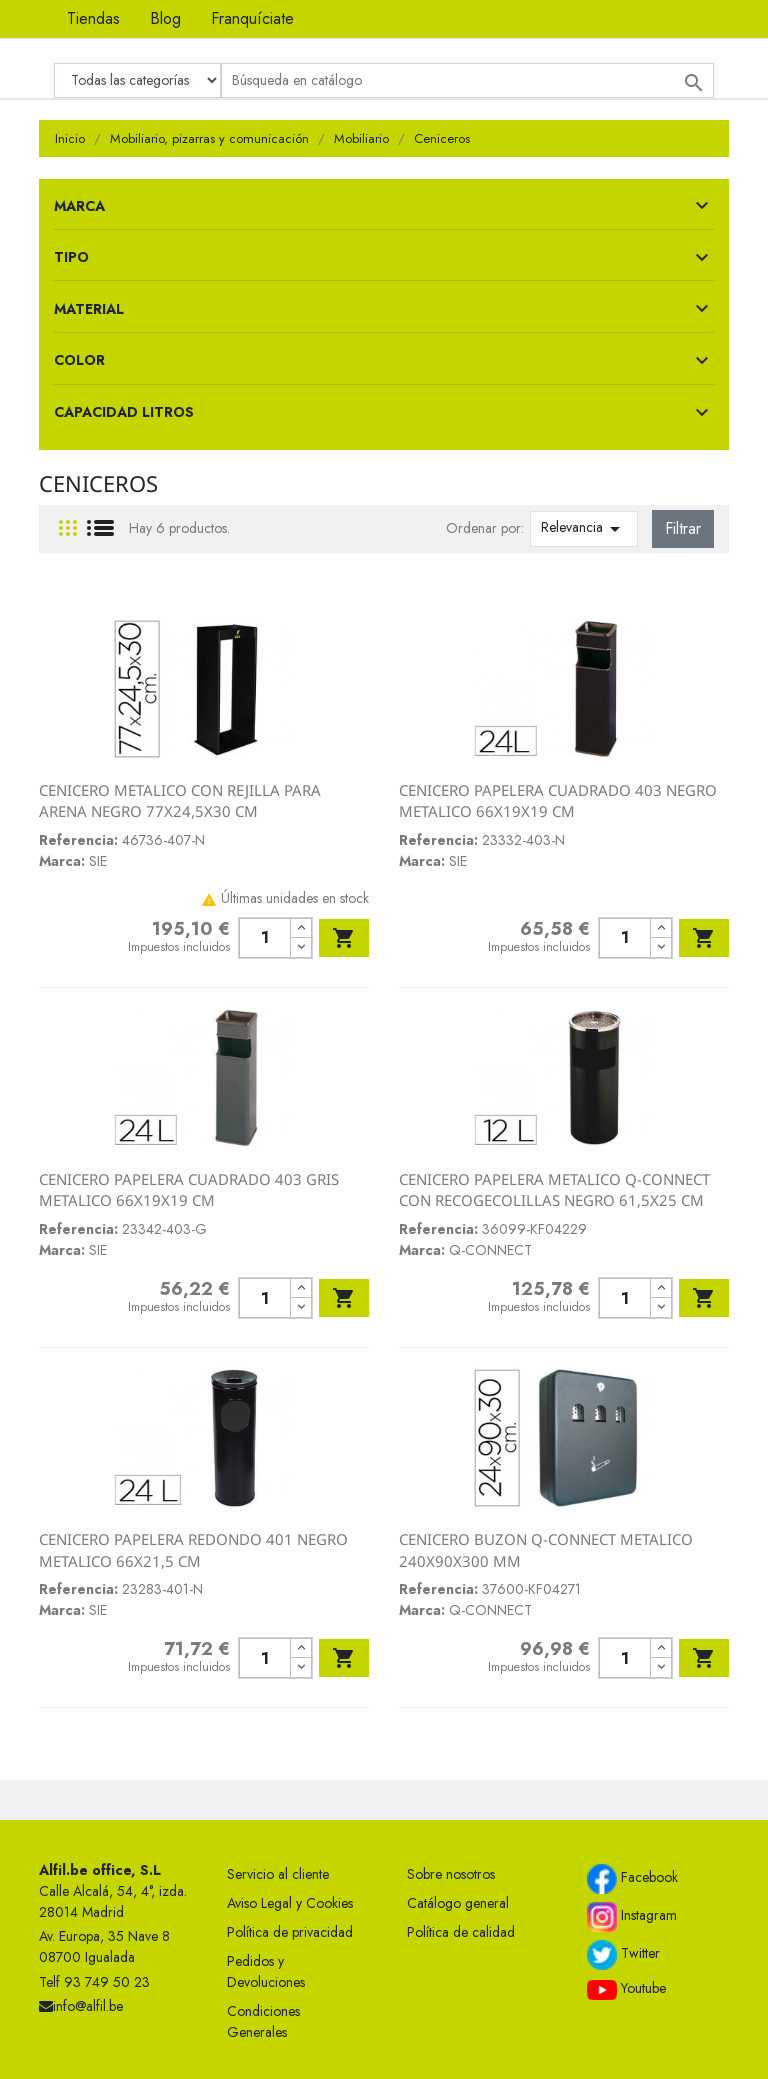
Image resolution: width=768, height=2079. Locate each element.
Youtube (626, 1989)
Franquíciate (252, 18)
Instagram (632, 1917)
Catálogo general (458, 1903)
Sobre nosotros (451, 1874)
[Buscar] (467, 80)
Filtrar (683, 528)
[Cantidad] (264, 938)
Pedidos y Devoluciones (266, 1971)
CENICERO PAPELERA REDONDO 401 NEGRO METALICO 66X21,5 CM (193, 1550)
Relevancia (584, 529)
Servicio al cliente (278, 1874)
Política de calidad (461, 1932)
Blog (165, 18)
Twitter (623, 1955)
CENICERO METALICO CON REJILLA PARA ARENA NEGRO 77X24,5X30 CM (180, 801)
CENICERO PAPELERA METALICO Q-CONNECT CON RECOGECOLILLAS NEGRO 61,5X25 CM (554, 1190)
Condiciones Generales (263, 2021)
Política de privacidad (290, 1932)
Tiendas (93, 18)
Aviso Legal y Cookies (290, 1903)
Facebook (632, 1879)
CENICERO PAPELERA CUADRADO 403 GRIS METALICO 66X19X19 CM (189, 1190)
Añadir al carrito (344, 938)
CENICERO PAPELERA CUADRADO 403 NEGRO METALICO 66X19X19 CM (558, 801)
